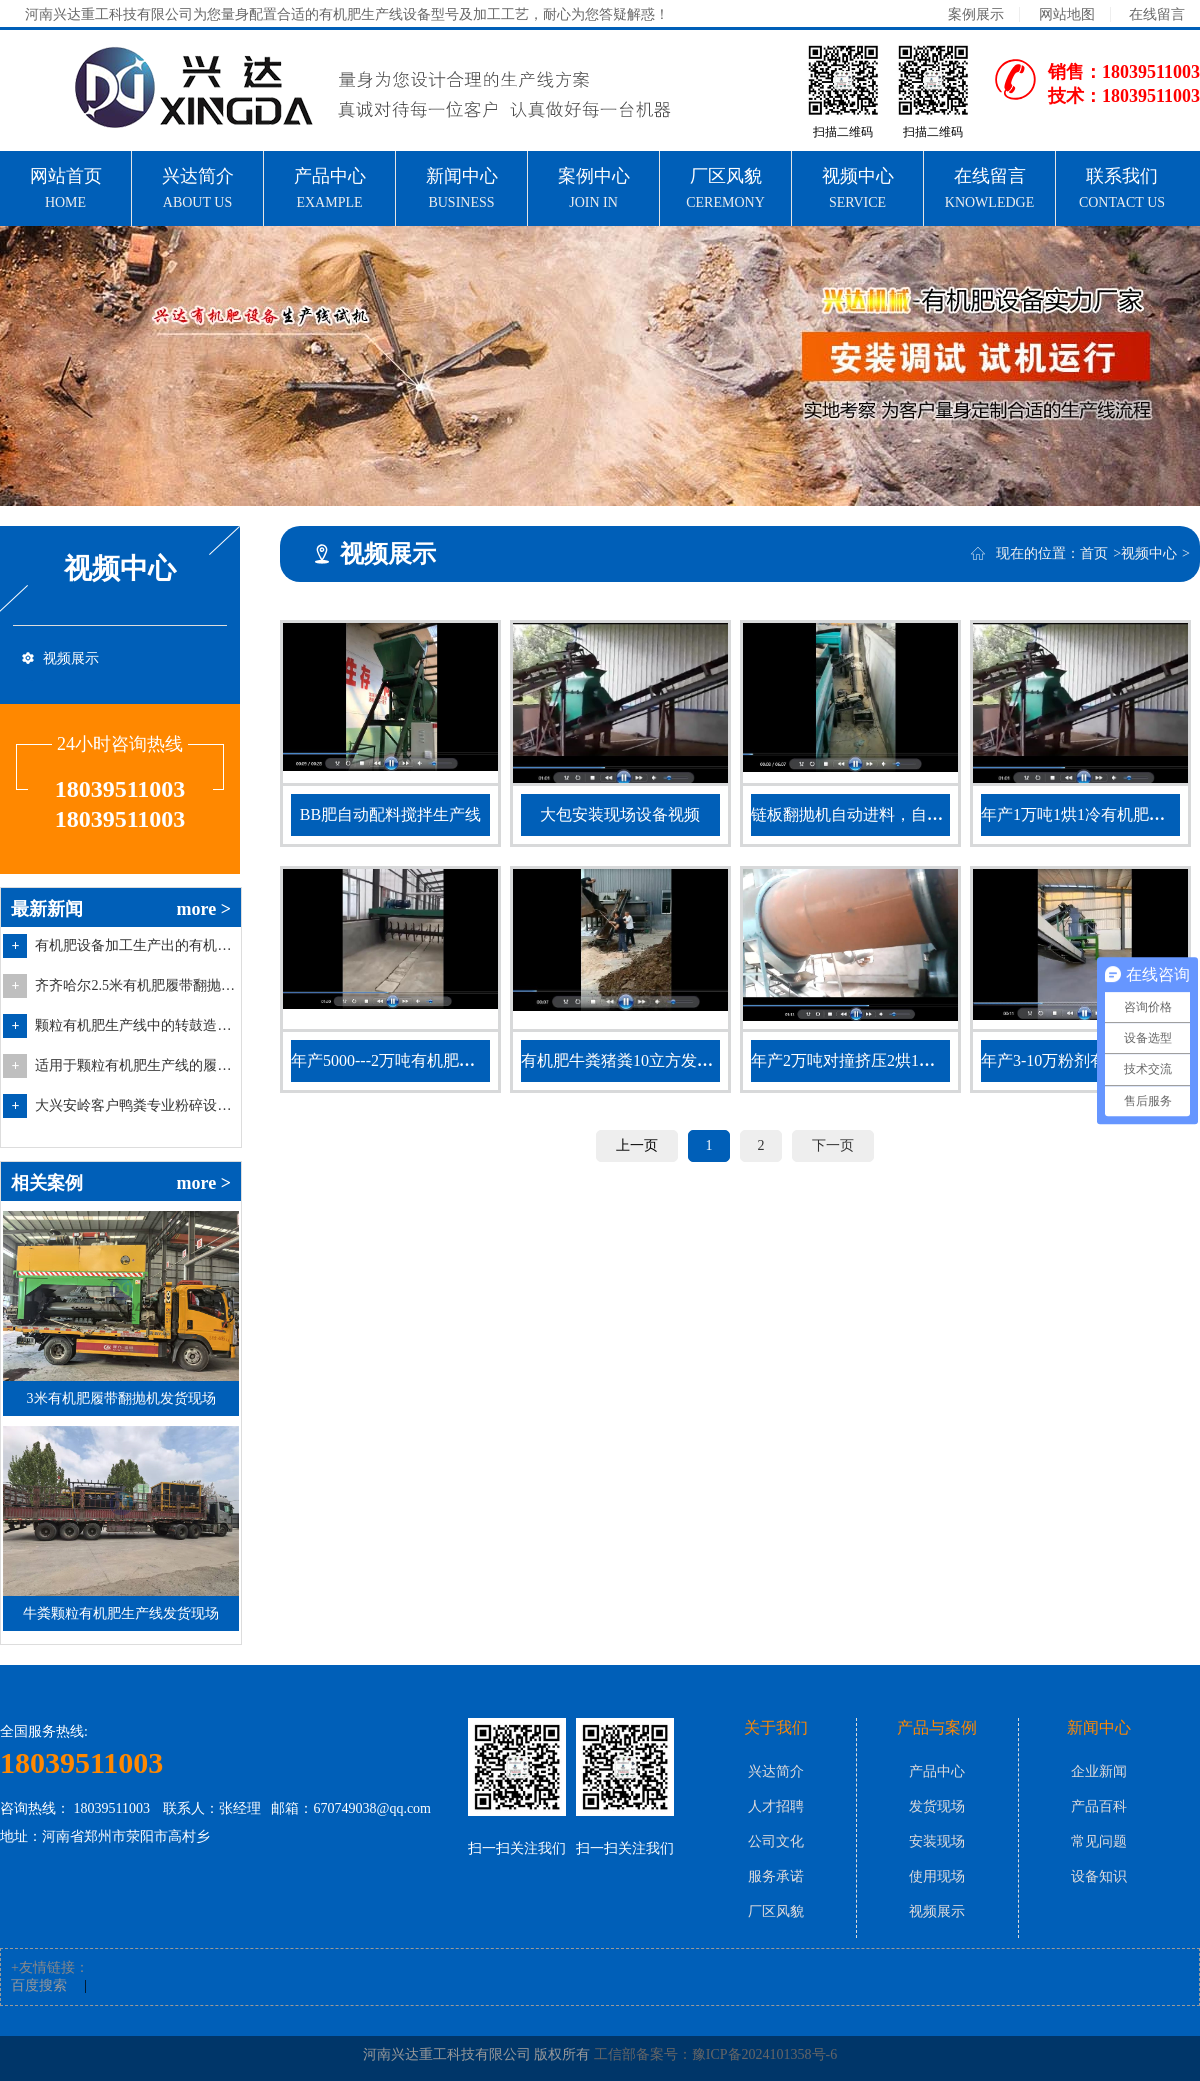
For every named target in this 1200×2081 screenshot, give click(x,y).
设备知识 (1099, 1876)
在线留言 (1157, 14)
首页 (1094, 553)
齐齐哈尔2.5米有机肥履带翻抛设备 (135, 985)
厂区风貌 (776, 1911)
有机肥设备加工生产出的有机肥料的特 (135, 945)
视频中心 (1149, 553)
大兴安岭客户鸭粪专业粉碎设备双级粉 (135, 1105)
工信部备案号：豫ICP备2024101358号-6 (715, 2054)
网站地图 (1067, 14)
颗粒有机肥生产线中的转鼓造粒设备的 (135, 1025)
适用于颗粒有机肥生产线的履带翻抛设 (135, 1065)
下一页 (833, 1145)
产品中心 (937, 1771)
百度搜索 (39, 1985)
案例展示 (976, 14)
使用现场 (937, 1876)
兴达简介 (776, 1771)
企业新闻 (1099, 1771)
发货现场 (937, 1806)
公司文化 (776, 1841)
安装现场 (937, 1841)
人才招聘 (776, 1806)
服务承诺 (776, 1876)
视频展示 (71, 658)
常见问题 (1099, 1841)
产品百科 (1099, 1806)
